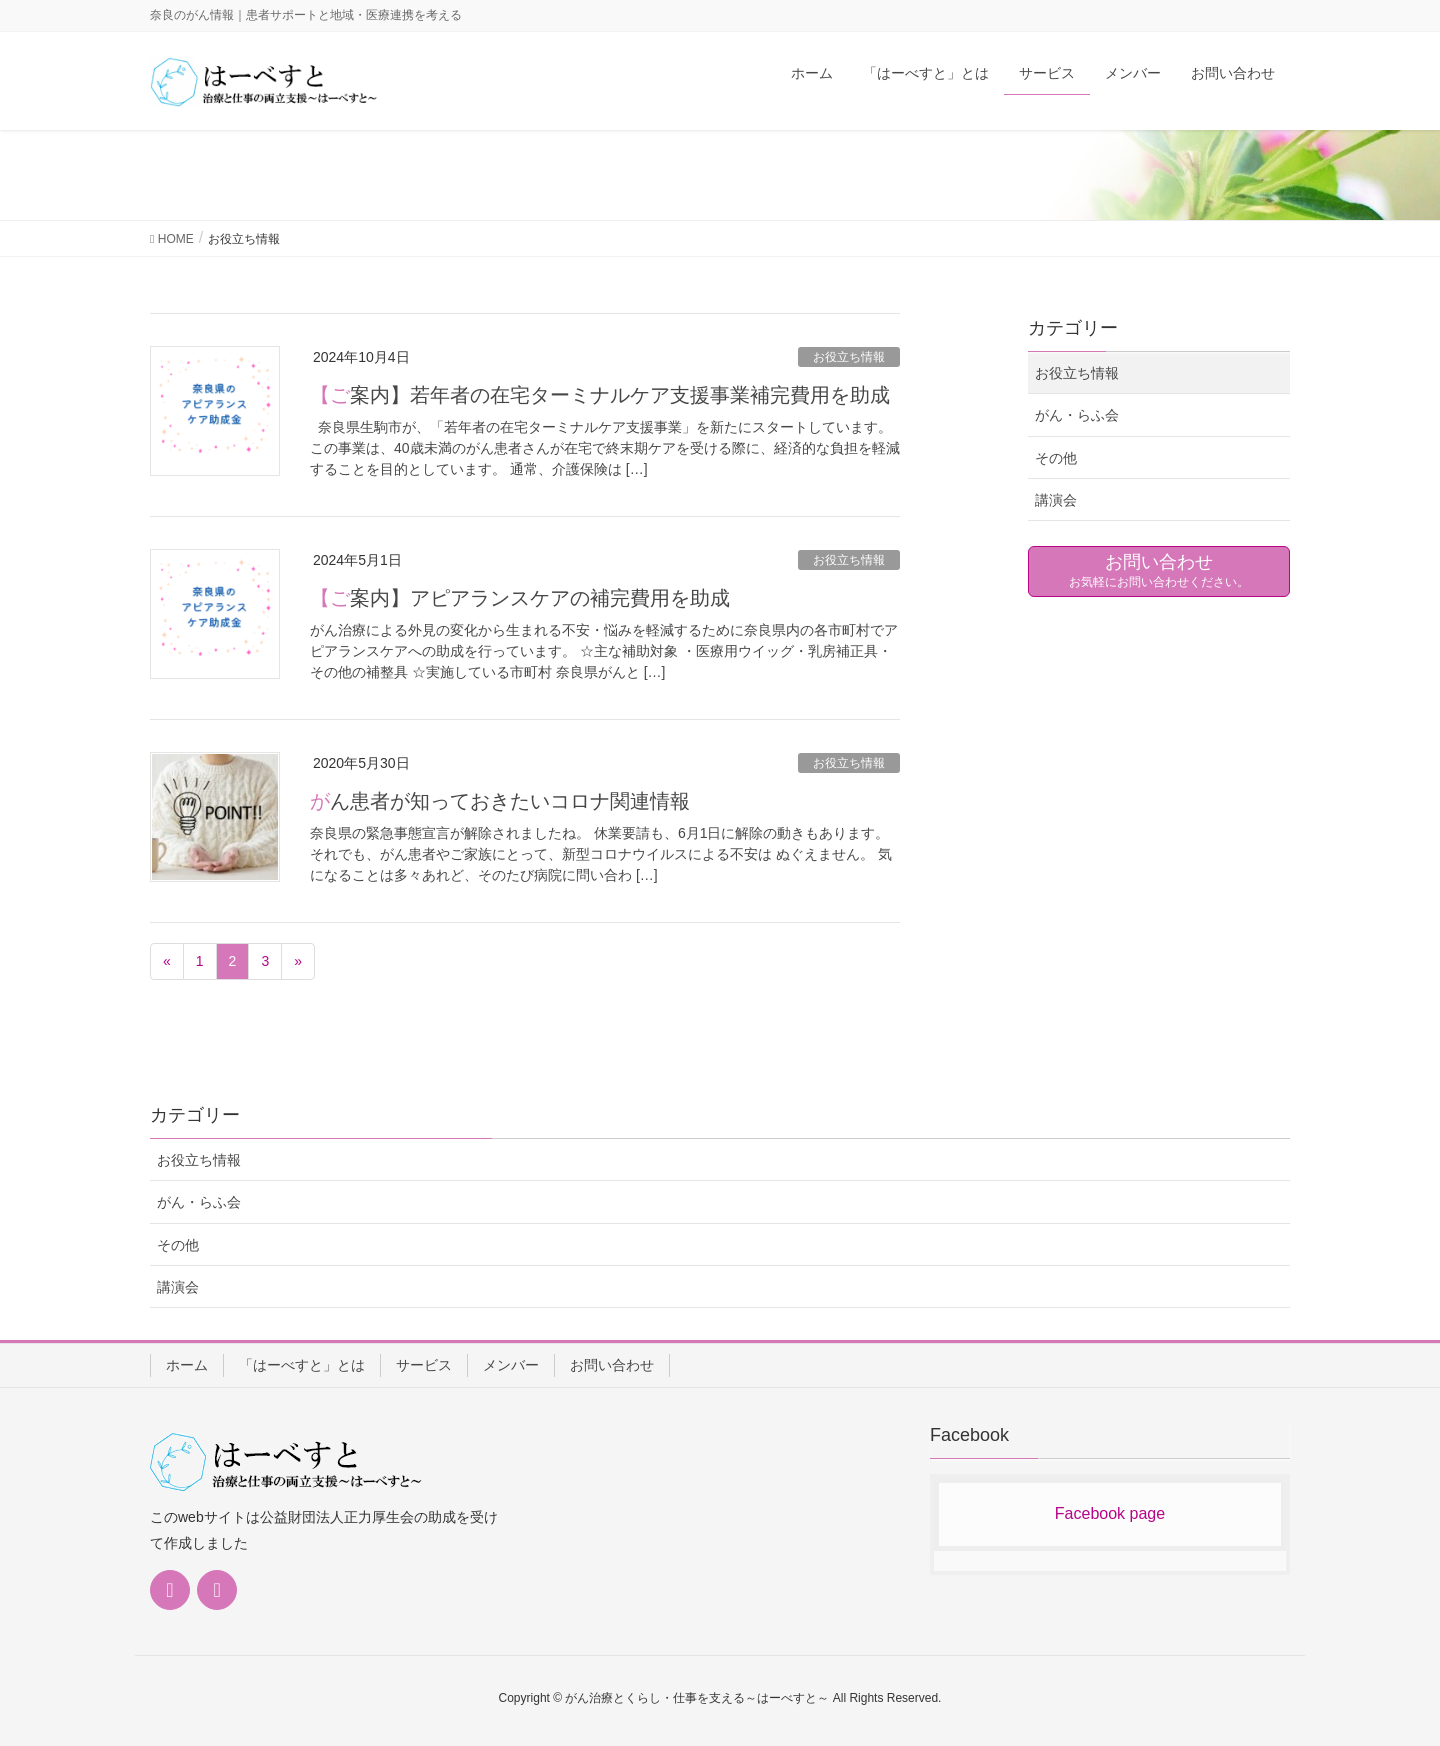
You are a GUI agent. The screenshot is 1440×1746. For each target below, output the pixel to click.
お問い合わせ (612, 1365)
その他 (1056, 458)
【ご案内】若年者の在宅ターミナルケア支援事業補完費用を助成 (600, 395)
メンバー (511, 1365)
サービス (424, 1365)
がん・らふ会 (1077, 415)
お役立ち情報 (849, 357)
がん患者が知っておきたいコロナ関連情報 (500, 801)
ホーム (187, 1365)
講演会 (1056, 500)
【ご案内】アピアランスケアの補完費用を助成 (520, 598)
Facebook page (1110, 1513)
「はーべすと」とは (302, 1365)
